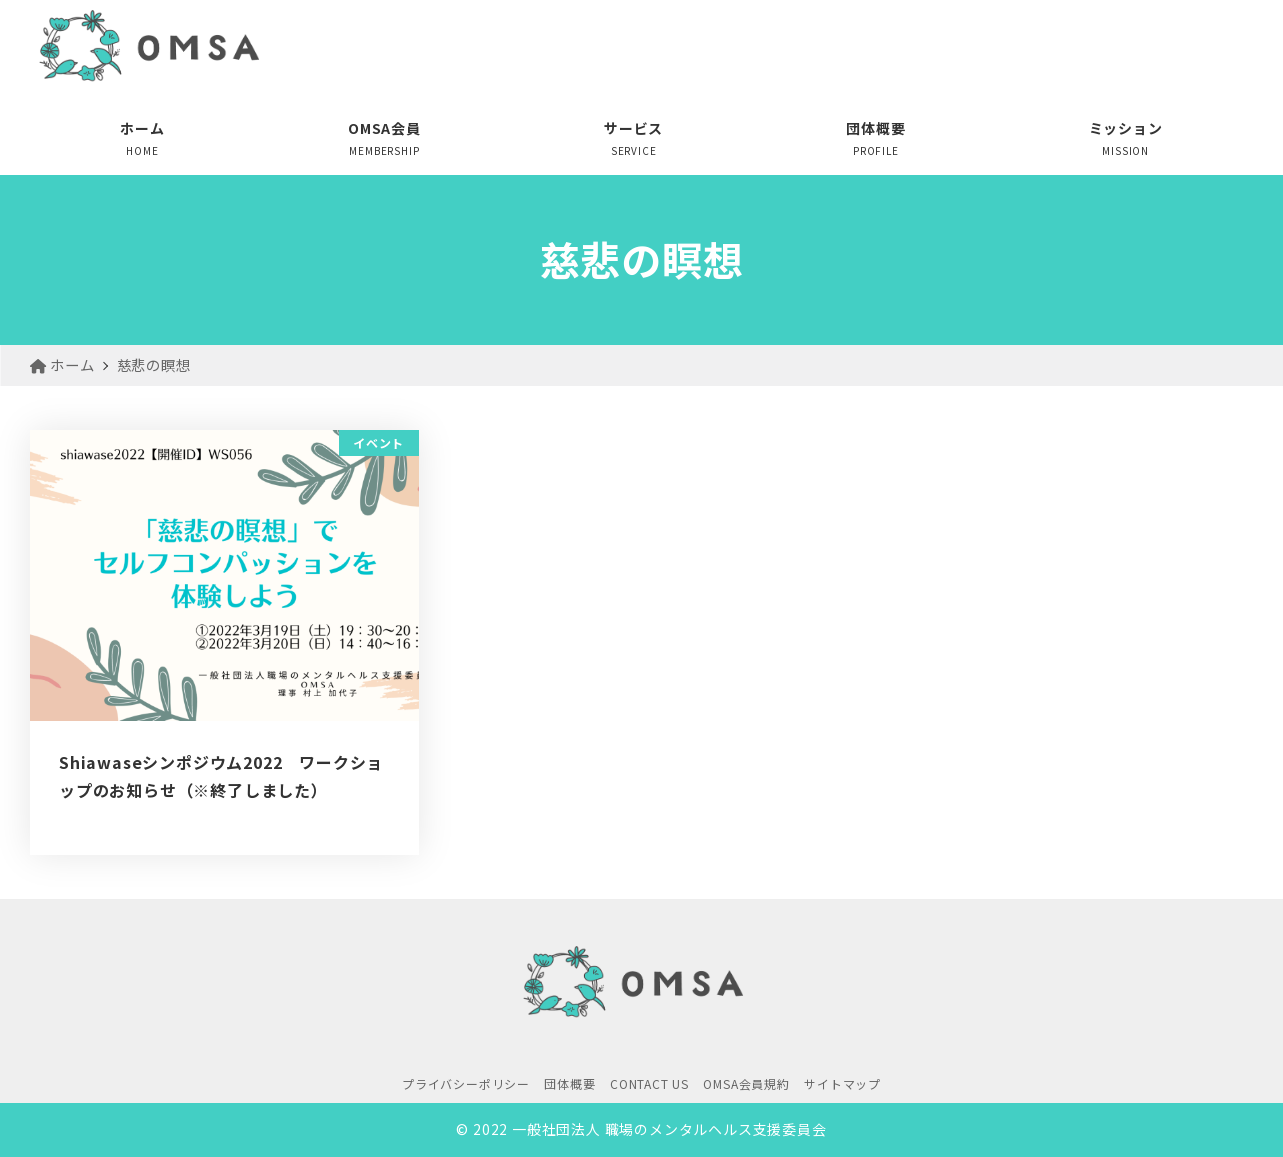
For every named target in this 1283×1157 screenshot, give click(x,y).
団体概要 (569, 1083)
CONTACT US (649, 1083)
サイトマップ (842, 1083)
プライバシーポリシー (466, 1083)
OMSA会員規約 (746, 1083)
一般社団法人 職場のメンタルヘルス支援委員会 (669, 1129)
